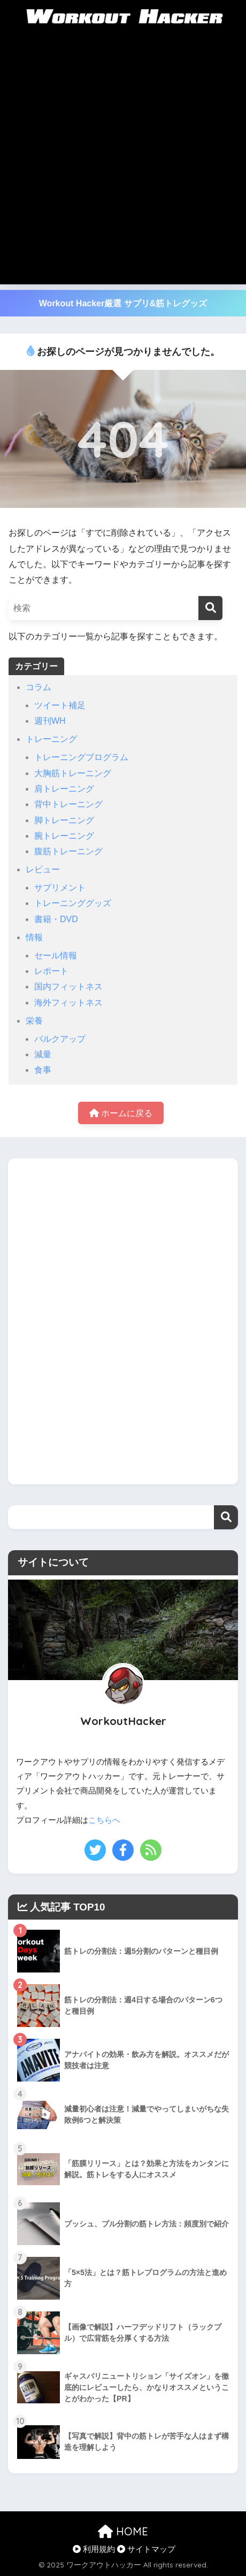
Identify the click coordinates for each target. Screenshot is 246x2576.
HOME (123, 2531)
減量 (42, 1054)
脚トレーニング (64, 820)
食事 (42, 1069)
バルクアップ (60, 1038)
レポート (51, 971)
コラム (38, 687)
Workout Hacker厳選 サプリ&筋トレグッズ (123, 303)
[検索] (210, 608)
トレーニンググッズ (72, 903)
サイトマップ (146, 2549)
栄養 (34, 1020)
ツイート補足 (60, 705)
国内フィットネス (68, 986)
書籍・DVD (56, 919)
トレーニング (51, 739)
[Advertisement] (123, 161)
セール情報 (55, 955)
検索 (226, 1517)
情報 (34, 937)
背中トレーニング (68, 804)
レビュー (43, 869)
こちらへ (104, 1820)
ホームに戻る (120, 1113)
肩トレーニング (64, 788)
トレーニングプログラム (81, 757)
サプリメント (60, 887)
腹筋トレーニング (68, 851)
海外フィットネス (68, 1002)
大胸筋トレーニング (72, 773)
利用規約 (94, 2549)
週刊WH (50, 720)
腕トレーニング (64, 835)
